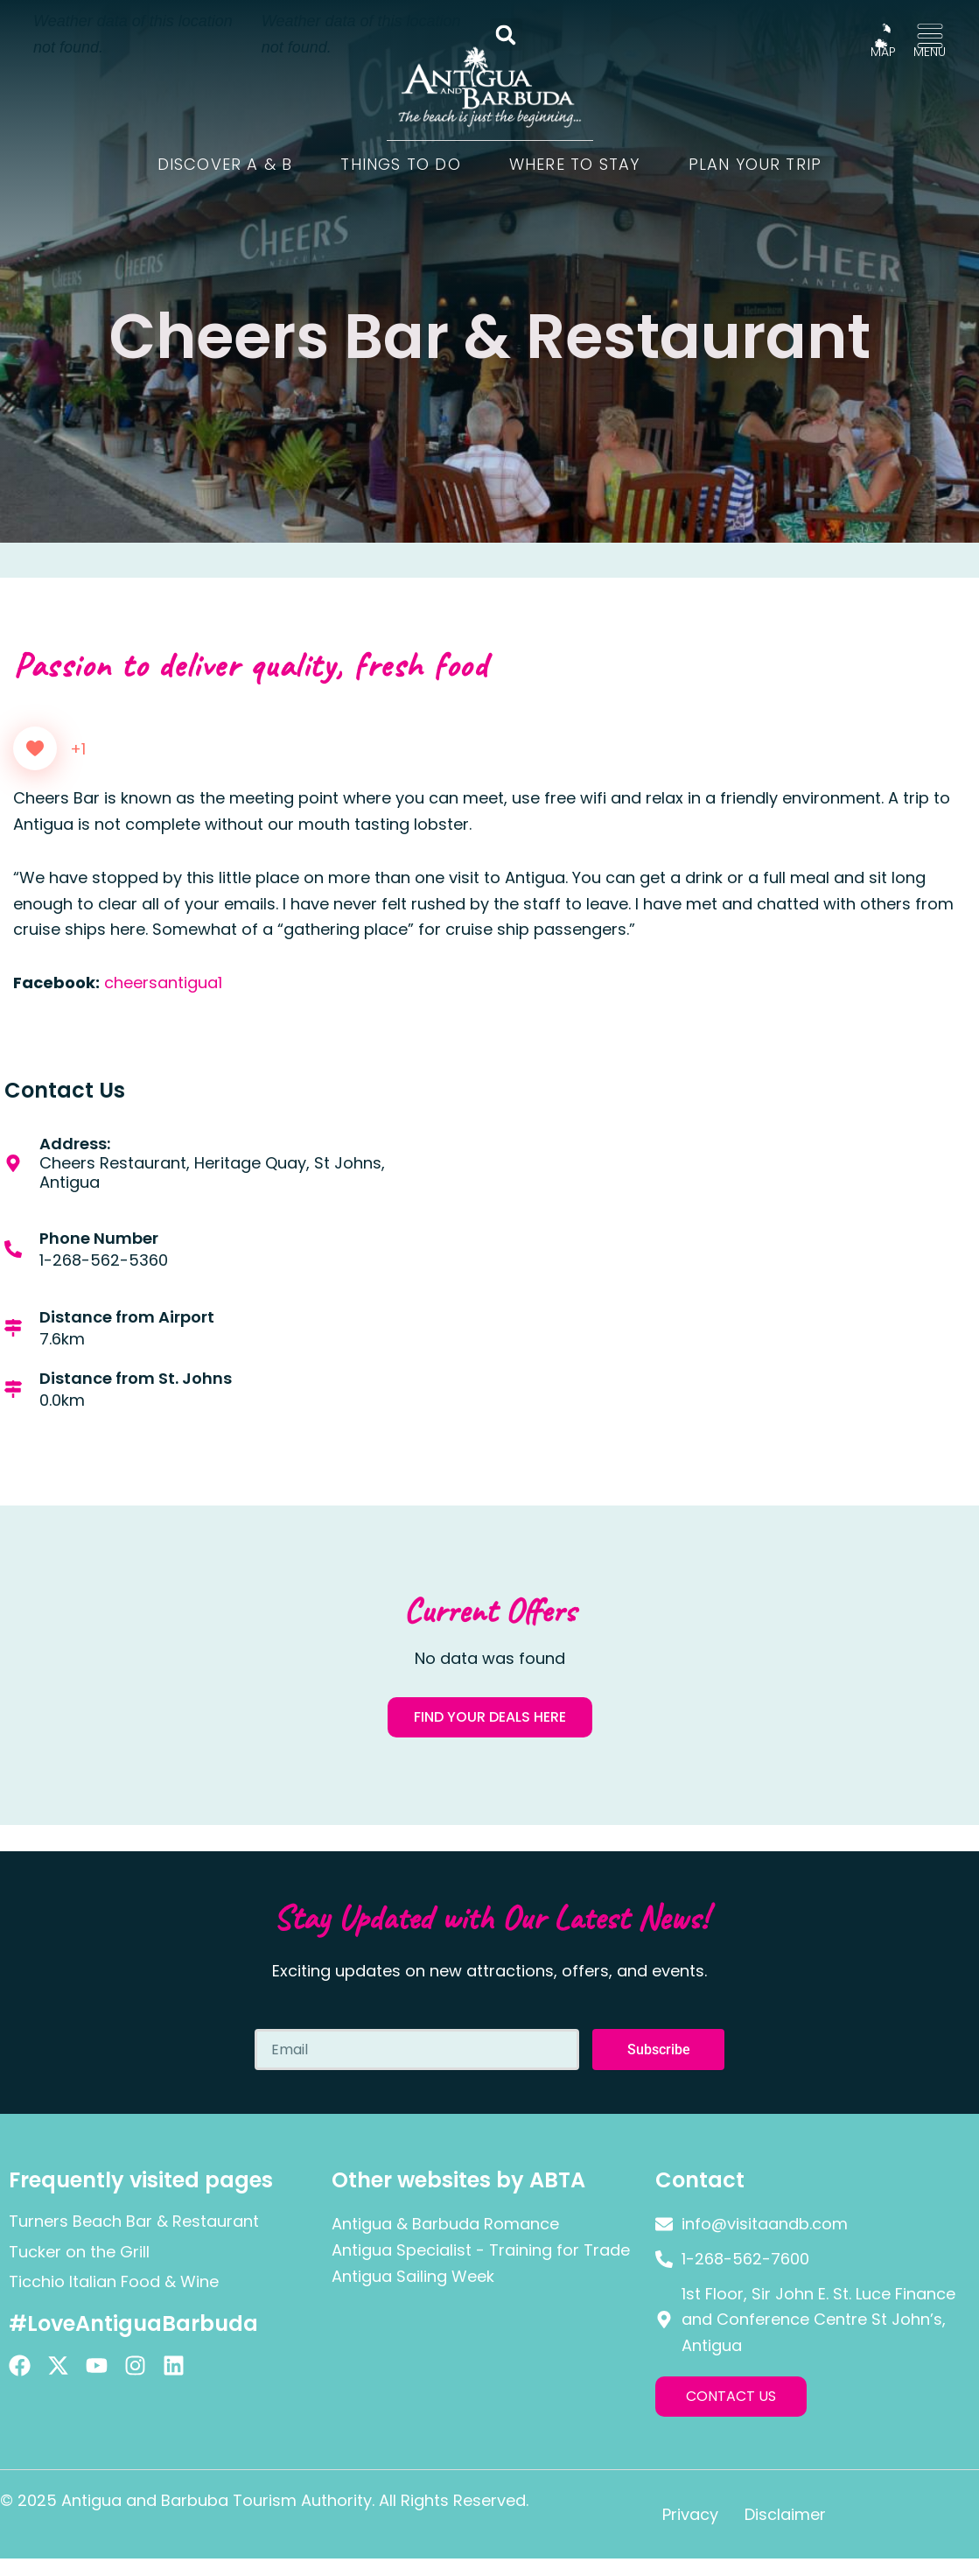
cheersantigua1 (163, 982)
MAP (883, 51)
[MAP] (883, 36)
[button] (506, 34)
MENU (929, 51)
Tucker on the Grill (79, 2252)
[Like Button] (35, 748)
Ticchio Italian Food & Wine (114, 2281)
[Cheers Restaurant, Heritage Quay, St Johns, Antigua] (735, 1287)
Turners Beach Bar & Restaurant (134, 2221)
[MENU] (930, 36)
